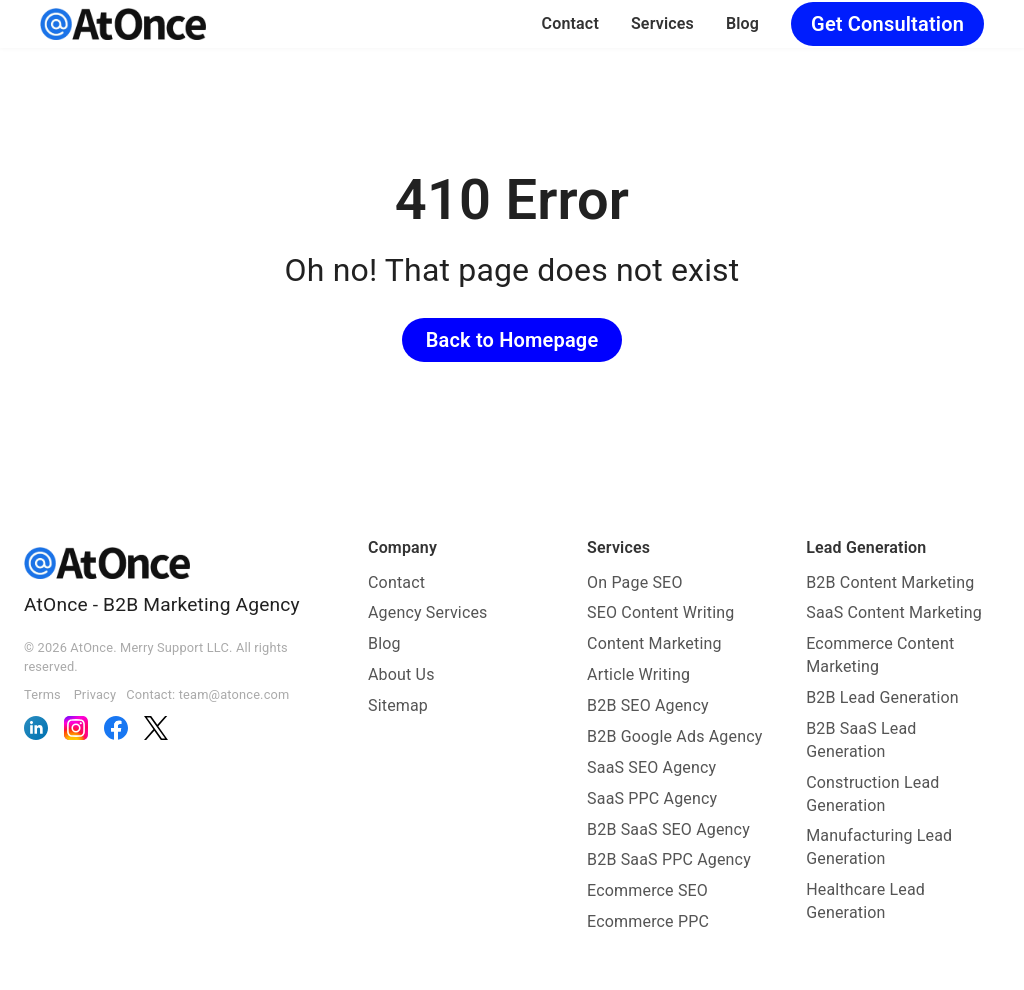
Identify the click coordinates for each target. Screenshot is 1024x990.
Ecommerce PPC (648, 921)
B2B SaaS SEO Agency (668, 829)
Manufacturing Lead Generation (879, 847)
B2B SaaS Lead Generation (861, 740)
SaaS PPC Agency (652, 798)
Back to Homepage (512, 340)
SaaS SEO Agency (651, 767)
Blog (742, 23)
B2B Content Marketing (890, 582)
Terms (42, 694)
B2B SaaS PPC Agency (669, 859)
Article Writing (638, 674)
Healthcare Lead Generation (865, 901)
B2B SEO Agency (648, 705)
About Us (401, 674)
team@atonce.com (234, 694)
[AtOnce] (123, 24)
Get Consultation (887, 24)
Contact (570, 23)
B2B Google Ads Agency (674, 736)
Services (662, 23)
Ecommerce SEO (647, 890)
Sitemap (398, 705)
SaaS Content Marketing (894, 612)
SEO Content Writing (660, 612)
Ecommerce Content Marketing (880, 655)
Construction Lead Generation (872, 794)
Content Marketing (654, 643)
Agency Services (428, 612)
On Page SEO (634, 582)
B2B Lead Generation (882, 697)
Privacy (95, 694)
